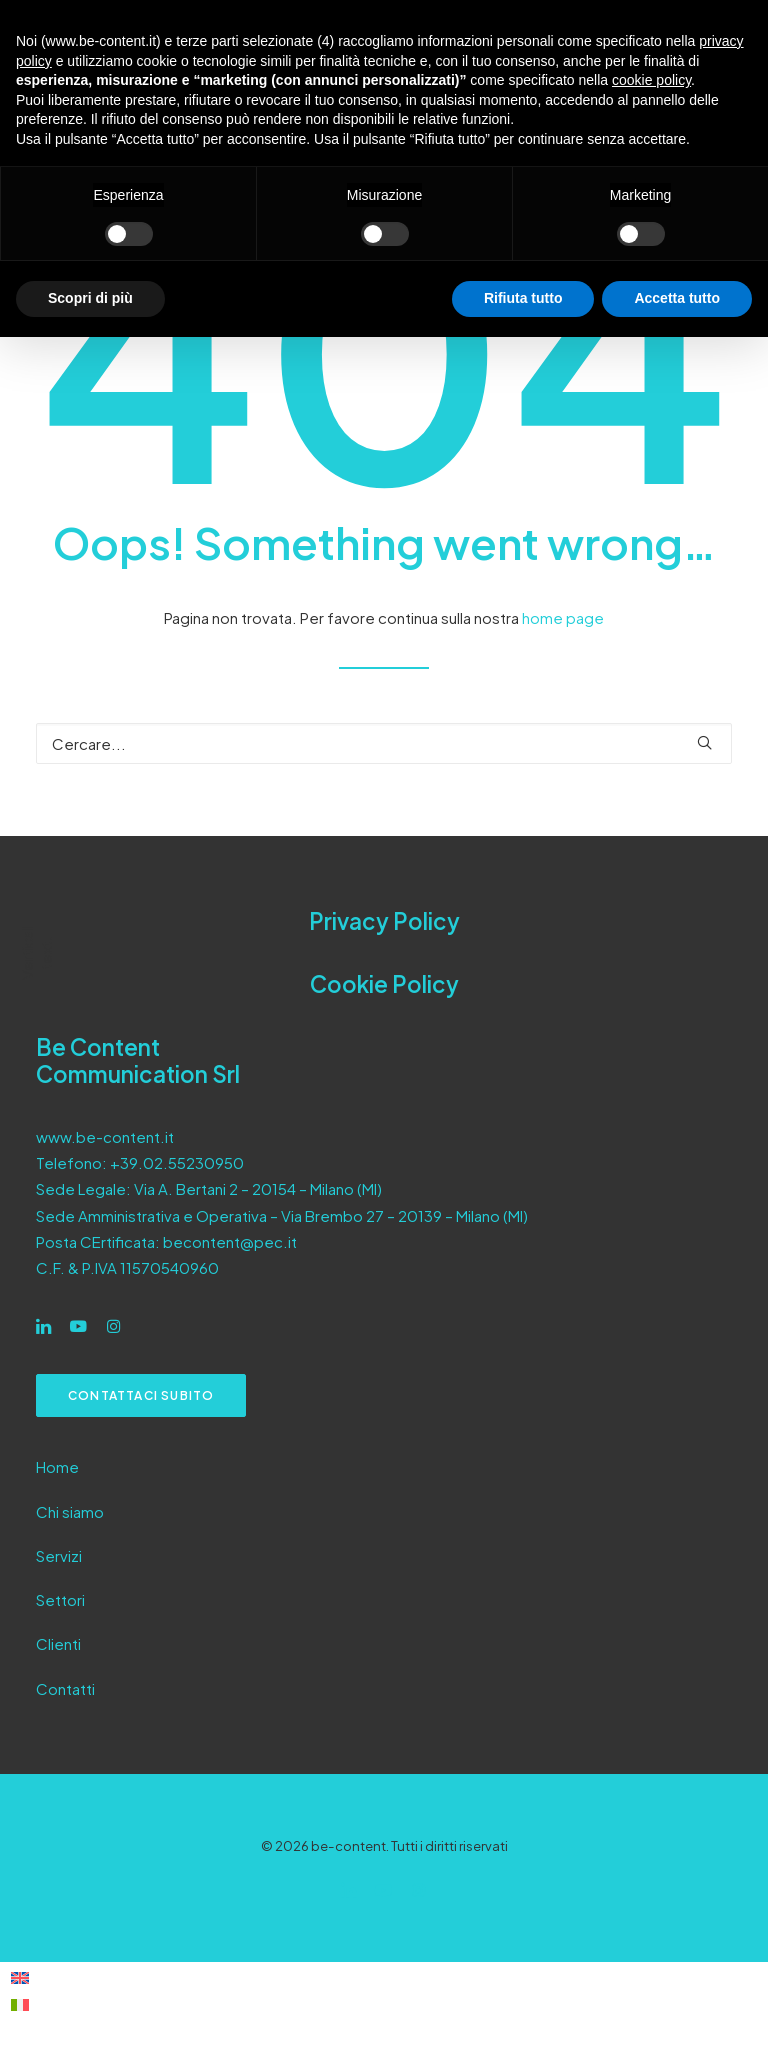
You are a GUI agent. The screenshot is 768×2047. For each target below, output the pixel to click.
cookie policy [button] (651, 80)
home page (563, 617)
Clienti (58, 1643)
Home (57, 1466)
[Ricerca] (384, 743)
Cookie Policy (384, 984)
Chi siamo (70, 1511)
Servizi (59, 1555)
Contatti (65, 1688)
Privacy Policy (384, 921)
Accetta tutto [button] (677, 298)
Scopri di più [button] (90, 298)
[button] (704, 742)
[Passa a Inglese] (20, 1976)
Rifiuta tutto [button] (523, 298)
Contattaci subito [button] (141, 1395)
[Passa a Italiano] (20, 2003)
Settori (60, 1599)
